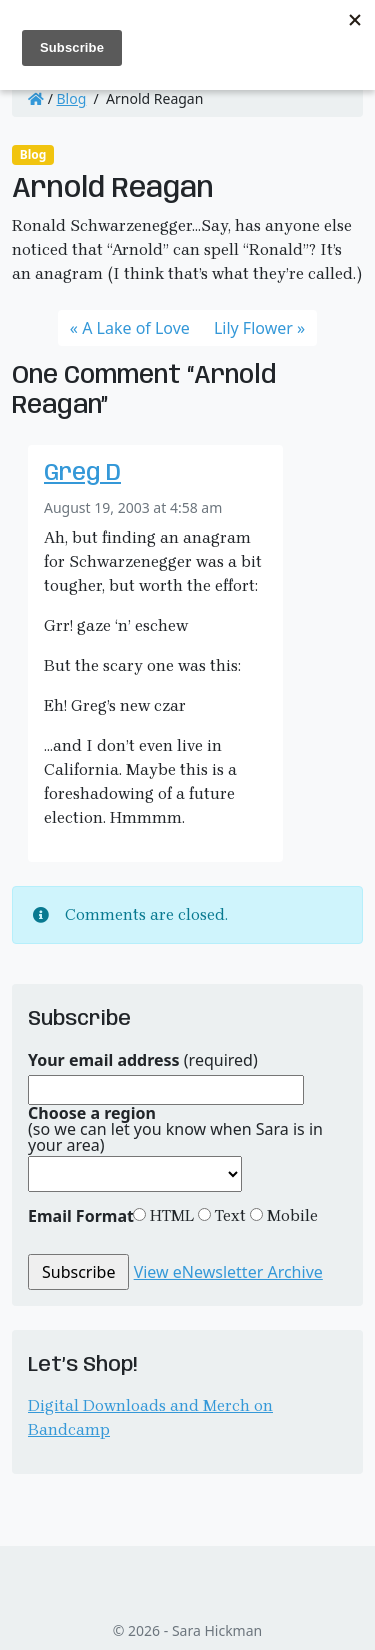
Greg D (82, 474)
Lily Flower (253, 328)
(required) (143, 1060)
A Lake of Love (136, 328)
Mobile (290, 1215)
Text (228, 1215)
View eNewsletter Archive (228, 1272)
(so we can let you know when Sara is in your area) (175, 1129)
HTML (170, 1215)
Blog (72, 98)
